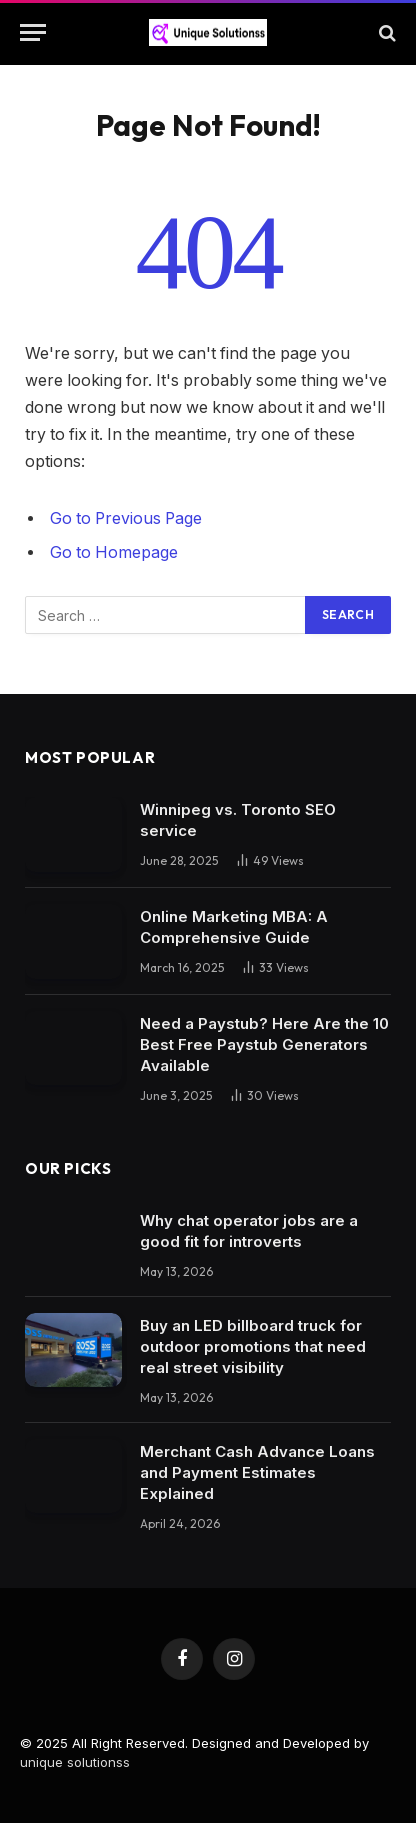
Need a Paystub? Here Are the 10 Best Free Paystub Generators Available (264, 1044)
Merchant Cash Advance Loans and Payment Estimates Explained (257, 1472)
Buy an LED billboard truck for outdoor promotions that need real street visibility (253, 1346)
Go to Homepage (114, 552)
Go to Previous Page (126, 518)
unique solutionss (75, 1762)
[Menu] (33, 32)
